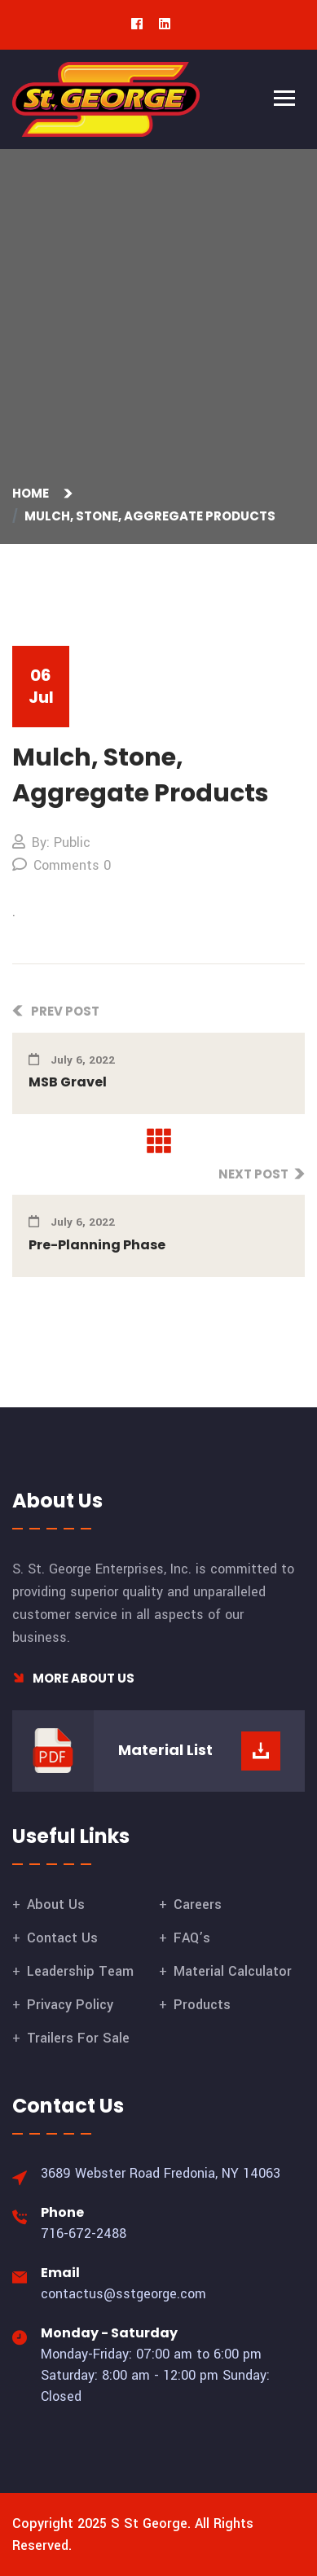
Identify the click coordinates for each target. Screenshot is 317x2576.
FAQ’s (192, 1938)
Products (202, 2004)
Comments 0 (61, 865)
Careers (198, 1904)
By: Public (51, 842)
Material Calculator (233, 1971)
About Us (56, 1904)
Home (33, 493)
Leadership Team (80, 1971)
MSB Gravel (68, 1082)
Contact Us (62, 1938)
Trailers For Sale (78, 2038)
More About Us (73, 1678)
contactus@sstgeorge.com (123, 2293)
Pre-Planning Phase (97, 1244)
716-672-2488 (83, 2233)
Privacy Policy (70, 2004)
